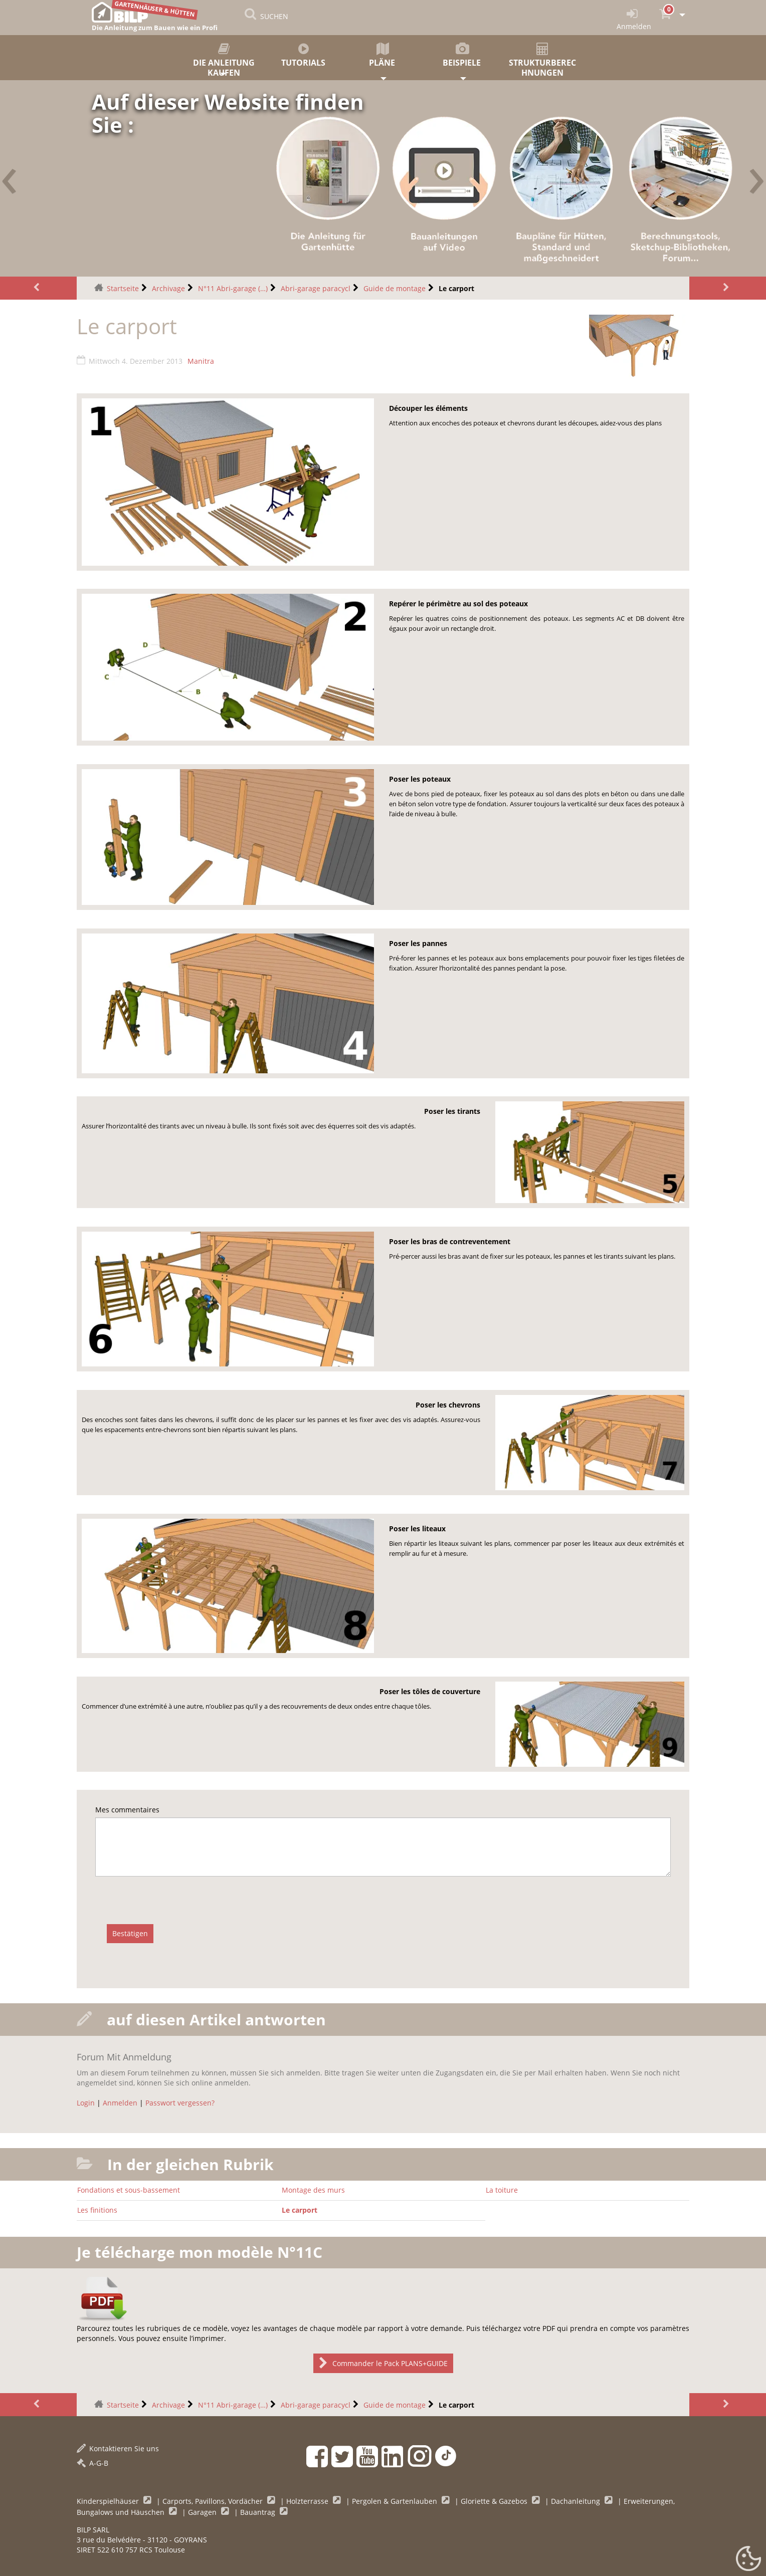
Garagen (203, 2512)
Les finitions (97, 2210)
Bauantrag (258, 2512)
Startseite (123, 288)
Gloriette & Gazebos (495, 2501)
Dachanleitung (576, 2501)
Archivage (168, 288)
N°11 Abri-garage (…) (233, 288)
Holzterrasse (308, 2501)
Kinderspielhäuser (109, 2501)
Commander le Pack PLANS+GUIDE (383, 2363)
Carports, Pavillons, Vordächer (213, 2501)
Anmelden (120, 2102)
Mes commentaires (127, 1809)
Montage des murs (313, 2190)
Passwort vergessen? (180, 2102)
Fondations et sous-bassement (128, 2190)
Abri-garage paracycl (315, 288)
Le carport (299, 2210)
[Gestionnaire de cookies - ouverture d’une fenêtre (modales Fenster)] (748, 2559)
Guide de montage (394, 288)
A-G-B (92, 2463)
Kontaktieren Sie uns (118, 2448)
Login (86, 2102)
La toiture (502, 2190)
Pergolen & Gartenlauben (395, 2501)
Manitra (200, 361)
